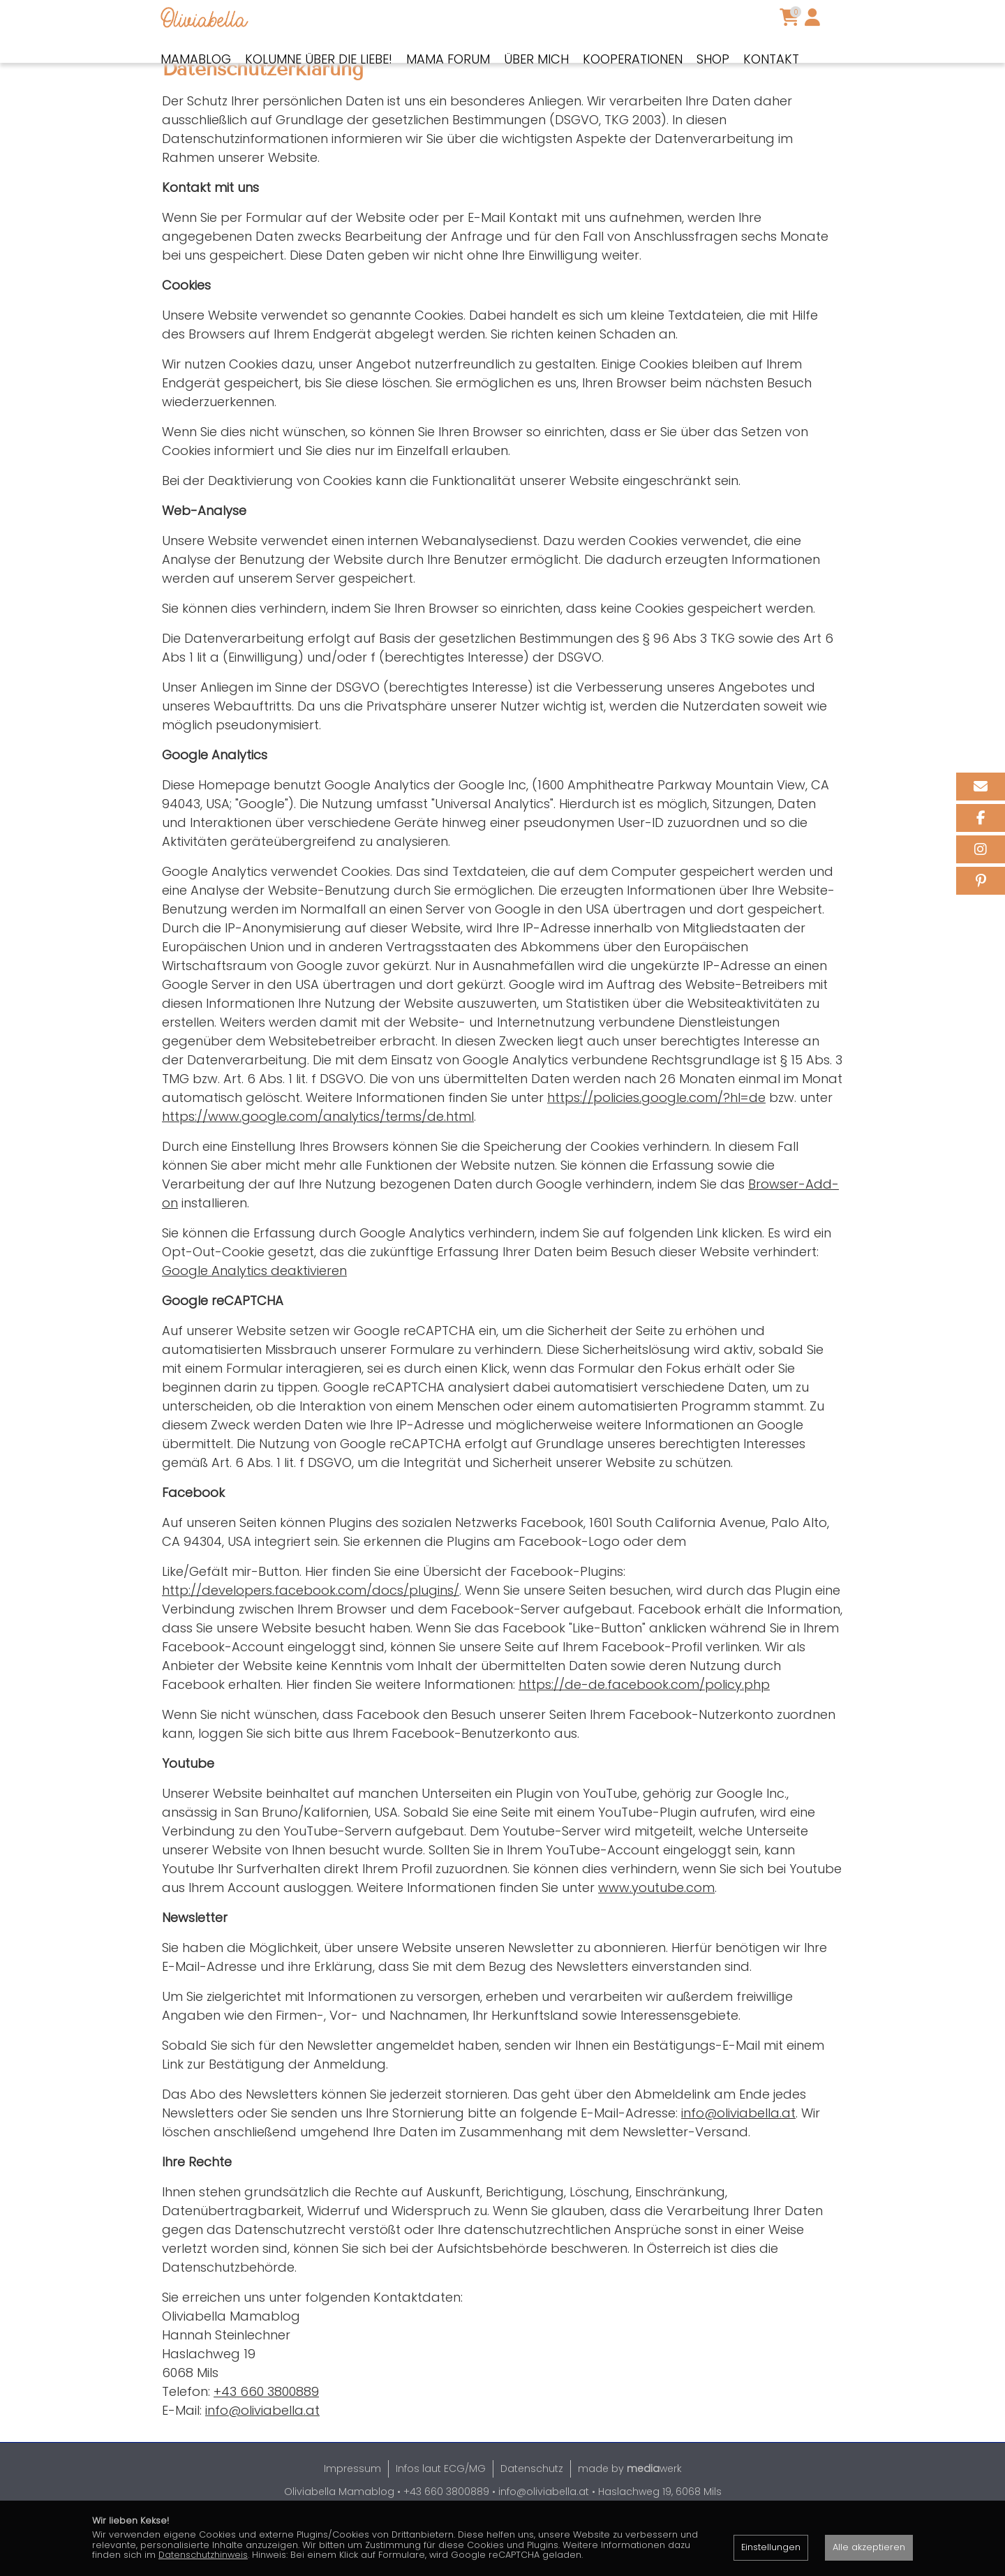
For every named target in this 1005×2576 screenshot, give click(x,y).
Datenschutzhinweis (203, 2555)
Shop (713, 59)
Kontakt (771, 59)
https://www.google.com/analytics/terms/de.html (318, 1165)
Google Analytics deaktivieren (254, 1319)
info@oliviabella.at (738, 2162)
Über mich (536, 59)
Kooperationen (633, 59)
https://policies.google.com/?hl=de (656, 1146)
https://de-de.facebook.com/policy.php (644, 1733)
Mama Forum (448, 59)
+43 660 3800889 (266, 2440)
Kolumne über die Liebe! (318, 59)
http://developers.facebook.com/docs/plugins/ (310, 1639)
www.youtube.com (656, 1936)
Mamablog (196, 59)
